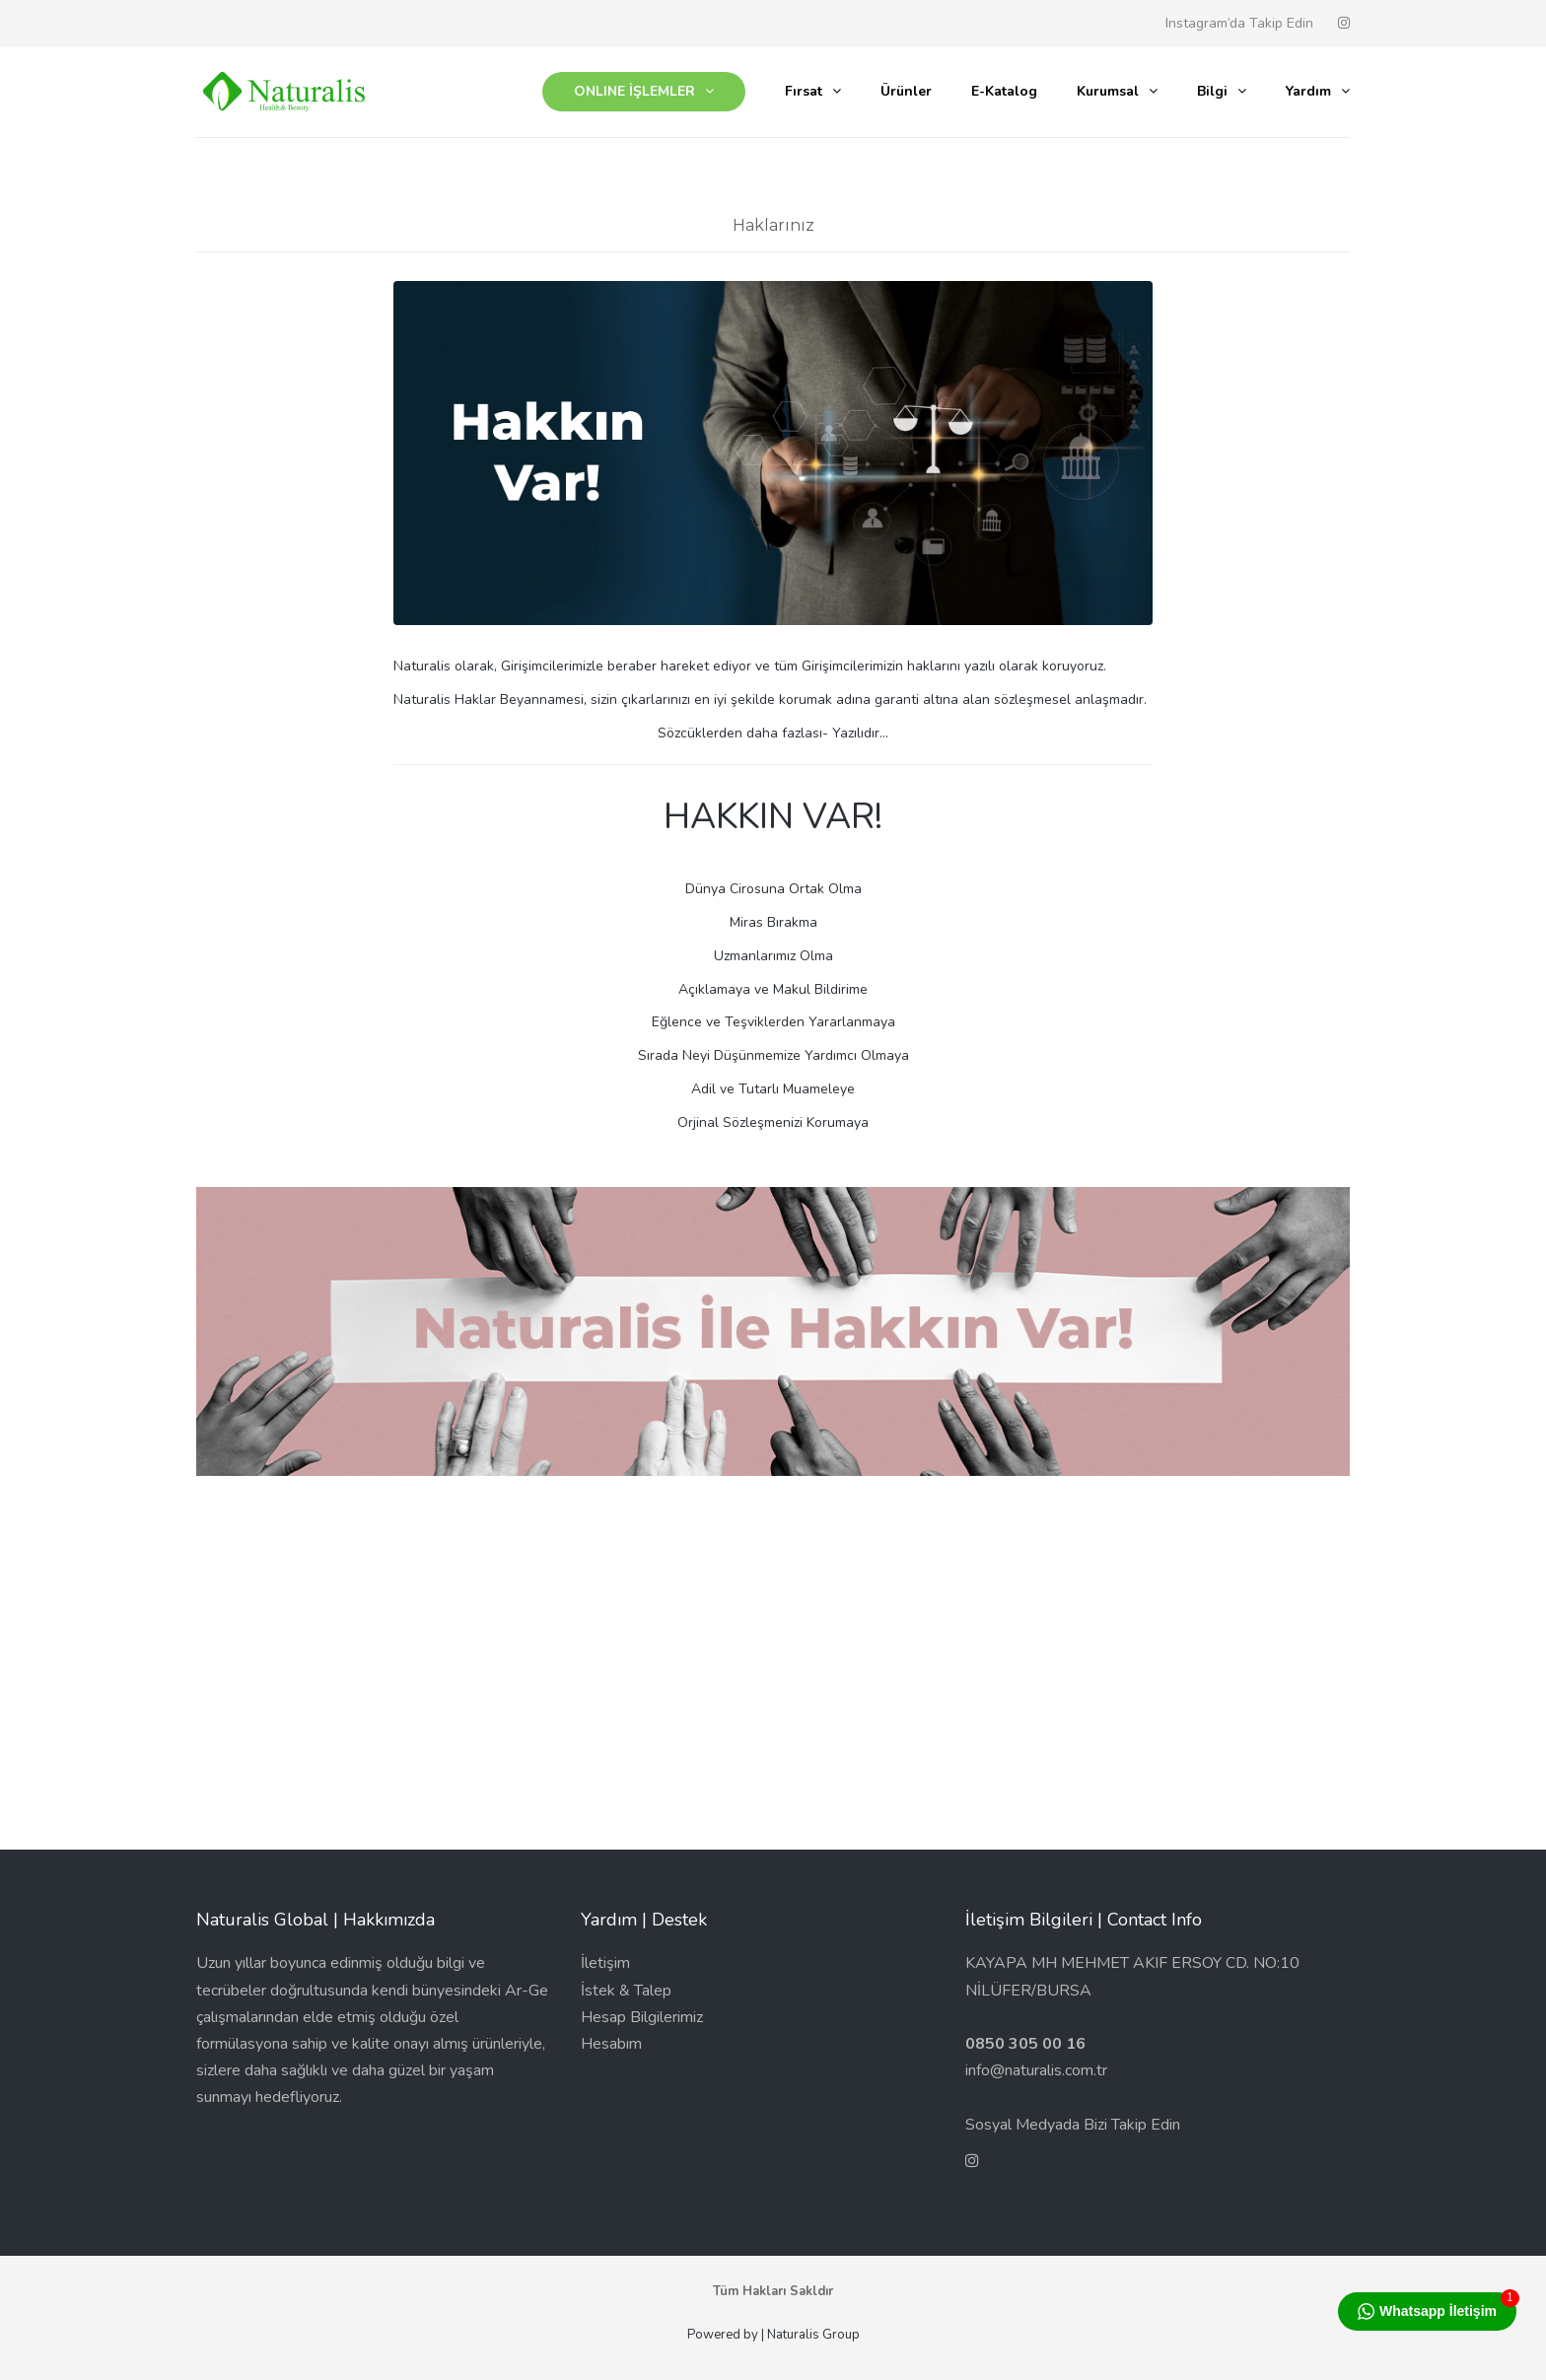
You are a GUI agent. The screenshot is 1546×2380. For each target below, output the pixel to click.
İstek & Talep (626, 1990)
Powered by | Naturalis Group (773, 2335)
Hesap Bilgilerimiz (642, 2017)
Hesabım (611, 2044)
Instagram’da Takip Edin (1239, 23)
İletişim (605, 1963)
